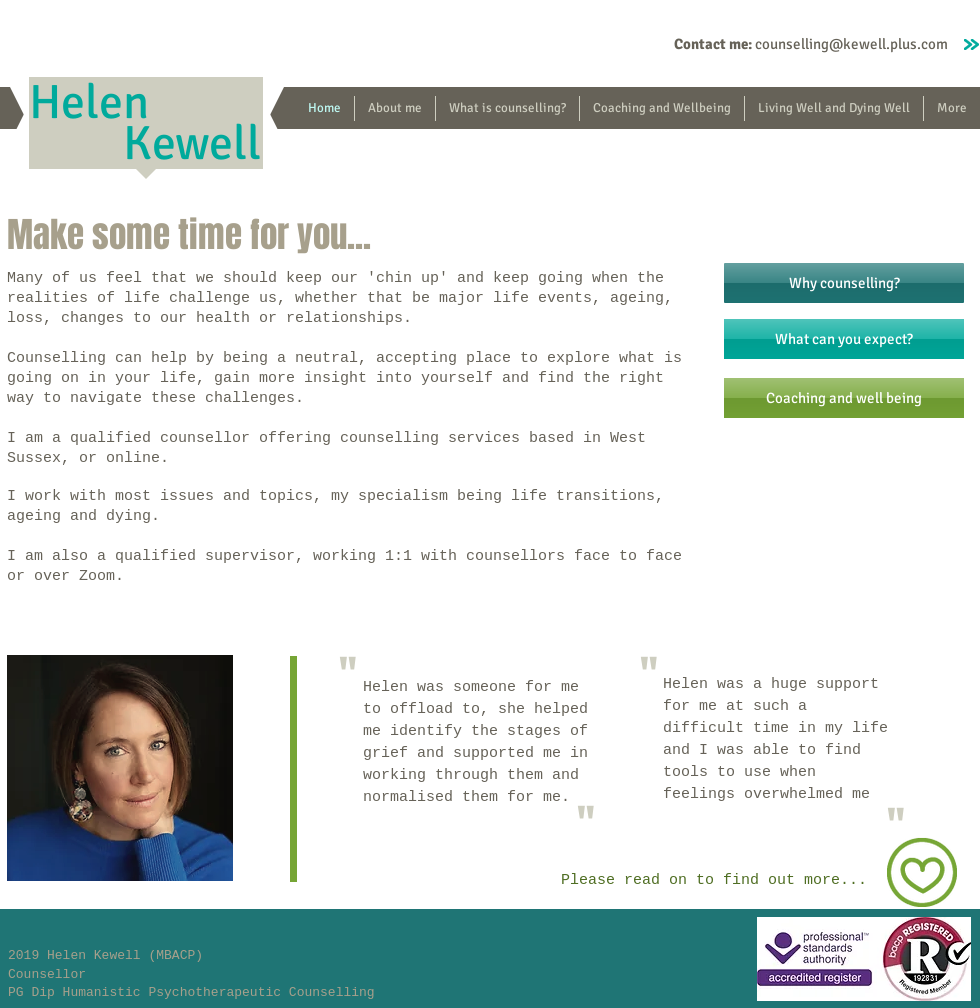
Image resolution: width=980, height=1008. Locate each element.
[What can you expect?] (844, 339)
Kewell (192, 143)
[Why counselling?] (844, 283)
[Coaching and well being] (844, 398)
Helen (94, 102)
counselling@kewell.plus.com (851, 44)
